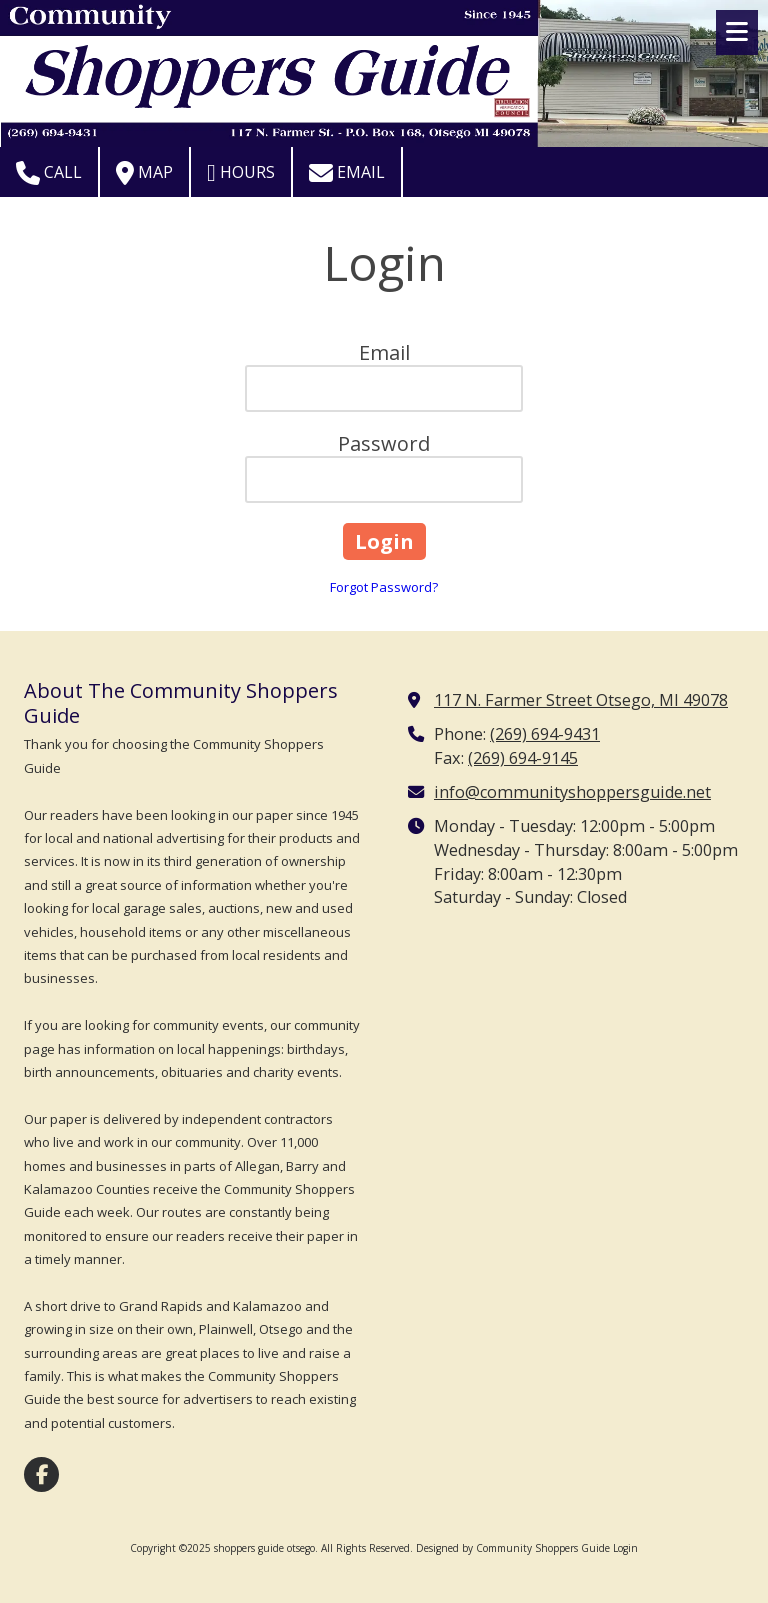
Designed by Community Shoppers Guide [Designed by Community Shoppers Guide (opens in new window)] (513, 1548)
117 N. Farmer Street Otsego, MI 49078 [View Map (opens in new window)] (581, 700)
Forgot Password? (384, 587)
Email (347, 173)
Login (625, 1548)
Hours (241, 173)
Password (384, 443)
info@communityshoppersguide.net (572, 792)
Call (49, 173)
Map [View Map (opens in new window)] (144, 173)
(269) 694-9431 (545, 734)
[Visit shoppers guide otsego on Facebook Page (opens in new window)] (41, 1474)
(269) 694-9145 (523, 758)
